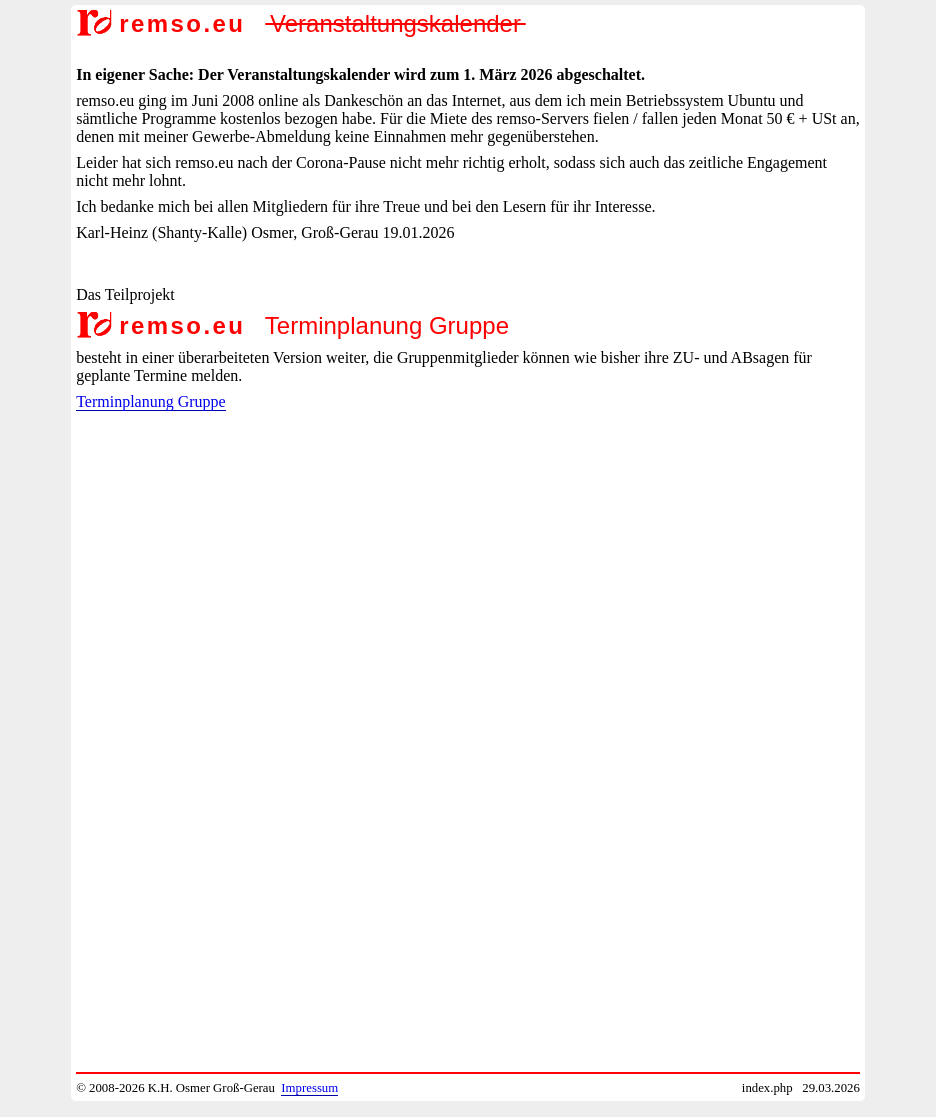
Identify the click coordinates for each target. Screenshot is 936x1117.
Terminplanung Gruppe (151, 401)
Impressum (309, 1088)
